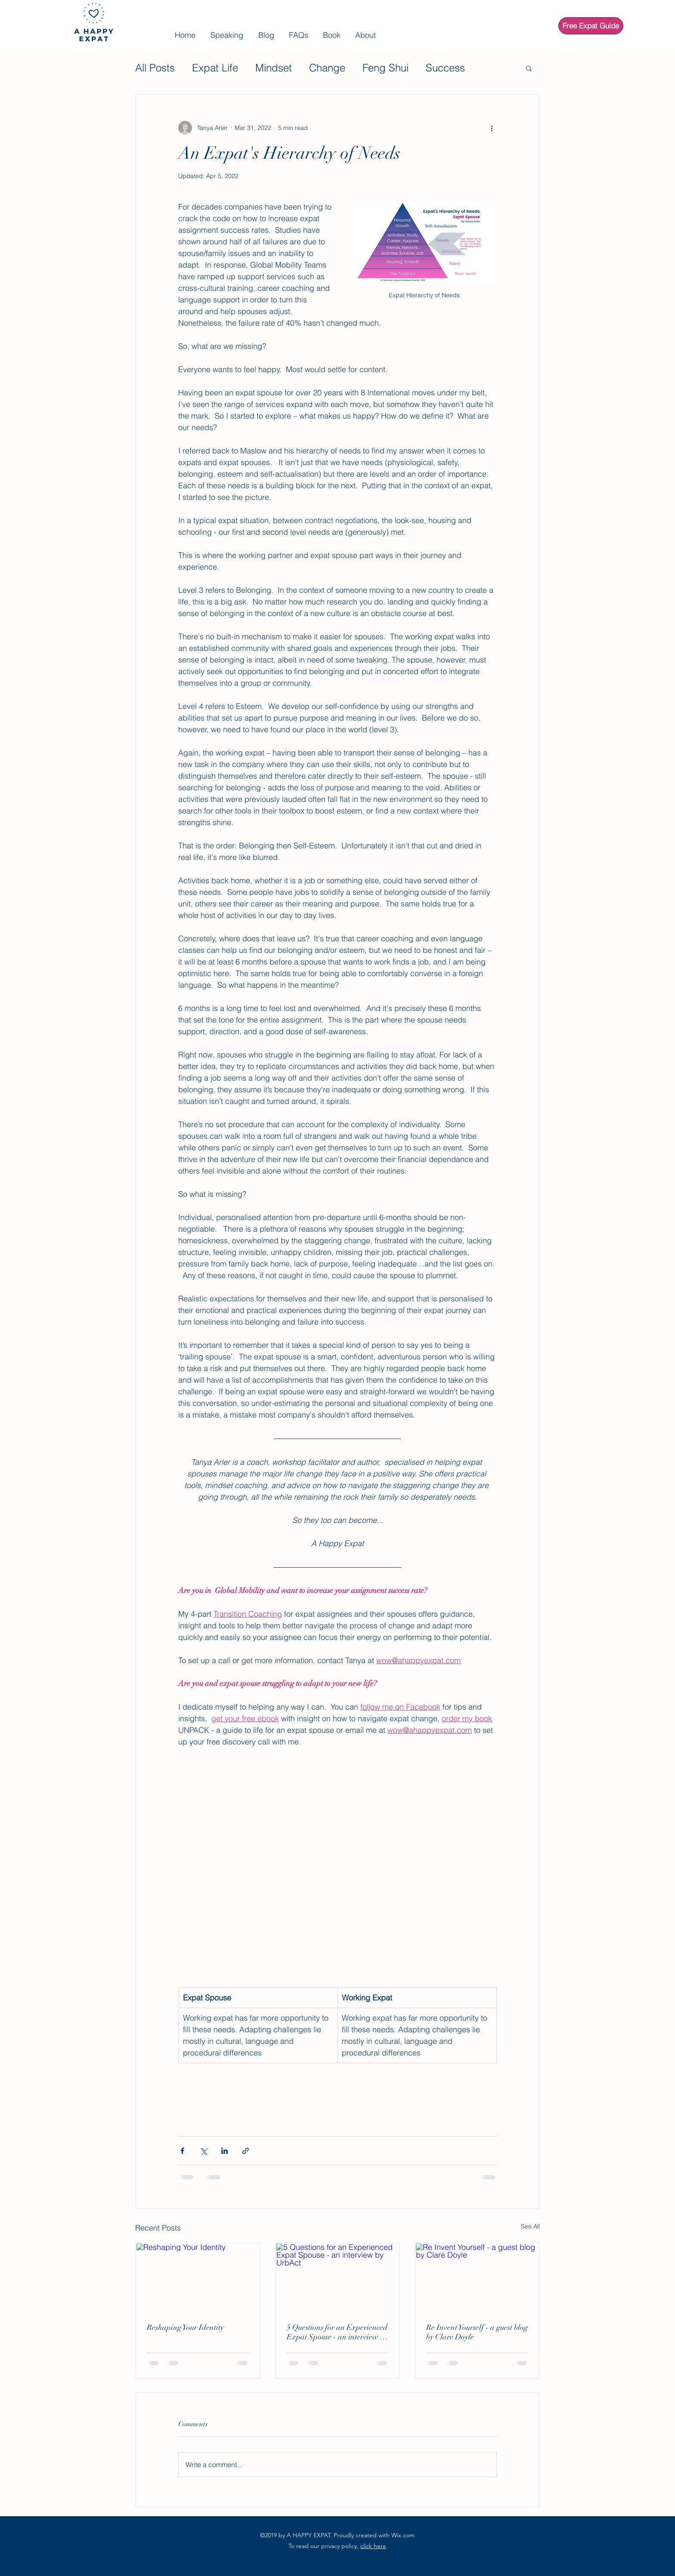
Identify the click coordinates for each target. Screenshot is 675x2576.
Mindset (273, 68)
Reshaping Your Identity (185, 2327)
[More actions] (491, 128)
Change (327, 68)
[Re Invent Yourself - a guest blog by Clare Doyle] (477, 2277)
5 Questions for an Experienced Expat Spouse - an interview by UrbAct (337, 2332)
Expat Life (215, 68)
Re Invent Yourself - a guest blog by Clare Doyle (477, 2332)
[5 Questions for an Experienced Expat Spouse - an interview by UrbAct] (337, 2277)
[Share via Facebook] (182, 2151)
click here (373, 2546)
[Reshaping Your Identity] (197, 2277)
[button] (529, 68)
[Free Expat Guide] (590, 25)
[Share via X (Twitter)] (203, 2151)
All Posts (155, 68)
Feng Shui (385, 68)
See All (530, 2226)
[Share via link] (246, 2151)
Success (445, 68)
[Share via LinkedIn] (224, 2151)
